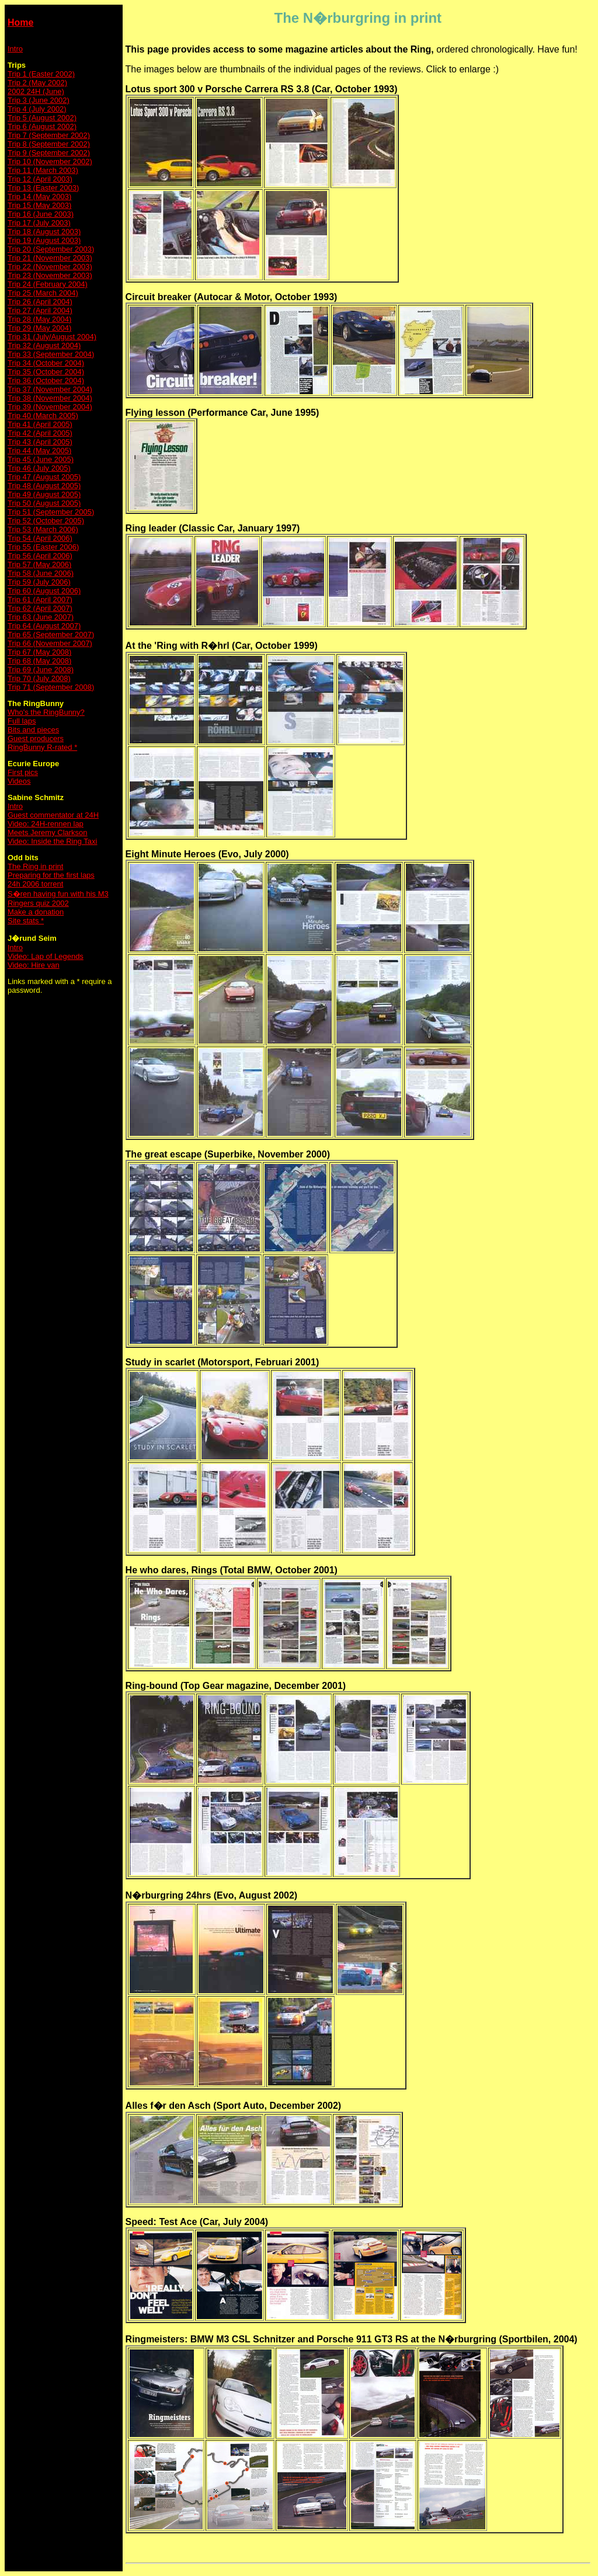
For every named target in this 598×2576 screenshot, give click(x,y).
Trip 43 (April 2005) (40, 441)
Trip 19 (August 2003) (44, 240)
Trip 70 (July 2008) (39, 678)
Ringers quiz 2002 (38, 903)
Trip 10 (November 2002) (50, 161)
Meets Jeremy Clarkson (48, 832)
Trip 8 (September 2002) (49, 144)
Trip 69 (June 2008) (41, 669)
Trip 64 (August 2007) (44, 625)
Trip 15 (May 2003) (39, 205)
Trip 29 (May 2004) (39, 328)
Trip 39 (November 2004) (50, 406)
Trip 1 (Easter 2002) (41, 73)
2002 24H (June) (36, 91)
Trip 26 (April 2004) (40, 301)
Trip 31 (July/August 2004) (52, 336)
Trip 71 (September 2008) (51, 687)
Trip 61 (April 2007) (40, 599)
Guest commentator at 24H (53, 815)
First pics (23, 772)
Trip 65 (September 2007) (51, 634)
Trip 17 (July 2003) (39, 222)
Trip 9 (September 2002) (49, 152)
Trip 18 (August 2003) (44, 231)
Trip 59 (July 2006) (39, 582)
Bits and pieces (33, 729)
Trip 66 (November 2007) (50, 643)
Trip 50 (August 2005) (44, 503)
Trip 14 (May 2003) (39, 196)
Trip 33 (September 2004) (51, 354)
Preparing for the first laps (51, 875)
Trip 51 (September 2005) (51, 511)
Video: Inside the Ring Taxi (52, 841)
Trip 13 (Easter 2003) (43, 187)
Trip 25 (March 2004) (43, 292)
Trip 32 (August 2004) (44, 345)
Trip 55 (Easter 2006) (43, 547)
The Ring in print (35, 866)
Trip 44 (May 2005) (39, 450)
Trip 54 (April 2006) (40, 538)
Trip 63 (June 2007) (41, 617)
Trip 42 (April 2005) (40, 433)
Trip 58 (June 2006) (41, 573)
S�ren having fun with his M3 (58, 893)
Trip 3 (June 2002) (38, 100)
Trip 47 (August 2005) (44, 476)
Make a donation (36, 912)
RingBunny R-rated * (42, 747)
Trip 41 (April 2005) (40, 424)
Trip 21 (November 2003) (50, 257)
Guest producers (36, 738)
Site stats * (26, 920)
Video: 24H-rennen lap (46, 823)
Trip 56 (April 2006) (40, 555)
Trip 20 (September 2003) (51, 249)
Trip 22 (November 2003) (50, 266)
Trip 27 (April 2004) (40, 310)
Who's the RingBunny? (46, 712)
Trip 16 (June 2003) (41, 214)
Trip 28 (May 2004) (39, 319)
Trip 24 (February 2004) (48, 284)
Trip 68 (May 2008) (39, 660)
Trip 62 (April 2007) (40, 608)
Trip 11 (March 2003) (43, 170)
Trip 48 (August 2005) (44, 485)
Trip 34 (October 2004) (46, 363)
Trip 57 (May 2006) (39, 564)
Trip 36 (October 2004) (46, 380)
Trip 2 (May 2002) (37, 82)
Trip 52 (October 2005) (46, 520)
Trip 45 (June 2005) (41, 459)
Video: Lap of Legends (46, 956)
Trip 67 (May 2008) (39, 652)
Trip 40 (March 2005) (43, 415)
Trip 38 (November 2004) (50, 398)
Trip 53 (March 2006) (43, 529)
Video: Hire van (34, 965)
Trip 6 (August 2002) (42, 126)
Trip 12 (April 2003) (40, 179)
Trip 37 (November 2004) (50, 389)
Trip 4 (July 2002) (37, 109)
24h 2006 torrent (35, 883)
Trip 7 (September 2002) (49, 135)
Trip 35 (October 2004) (46, 371)
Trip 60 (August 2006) (44, 590)
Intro (15, 48)
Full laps (22, 721)
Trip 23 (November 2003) (50, 275)
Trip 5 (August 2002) (42, 117)
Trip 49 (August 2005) (44, 494)
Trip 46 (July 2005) (39, 468)
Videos (19, 781)
